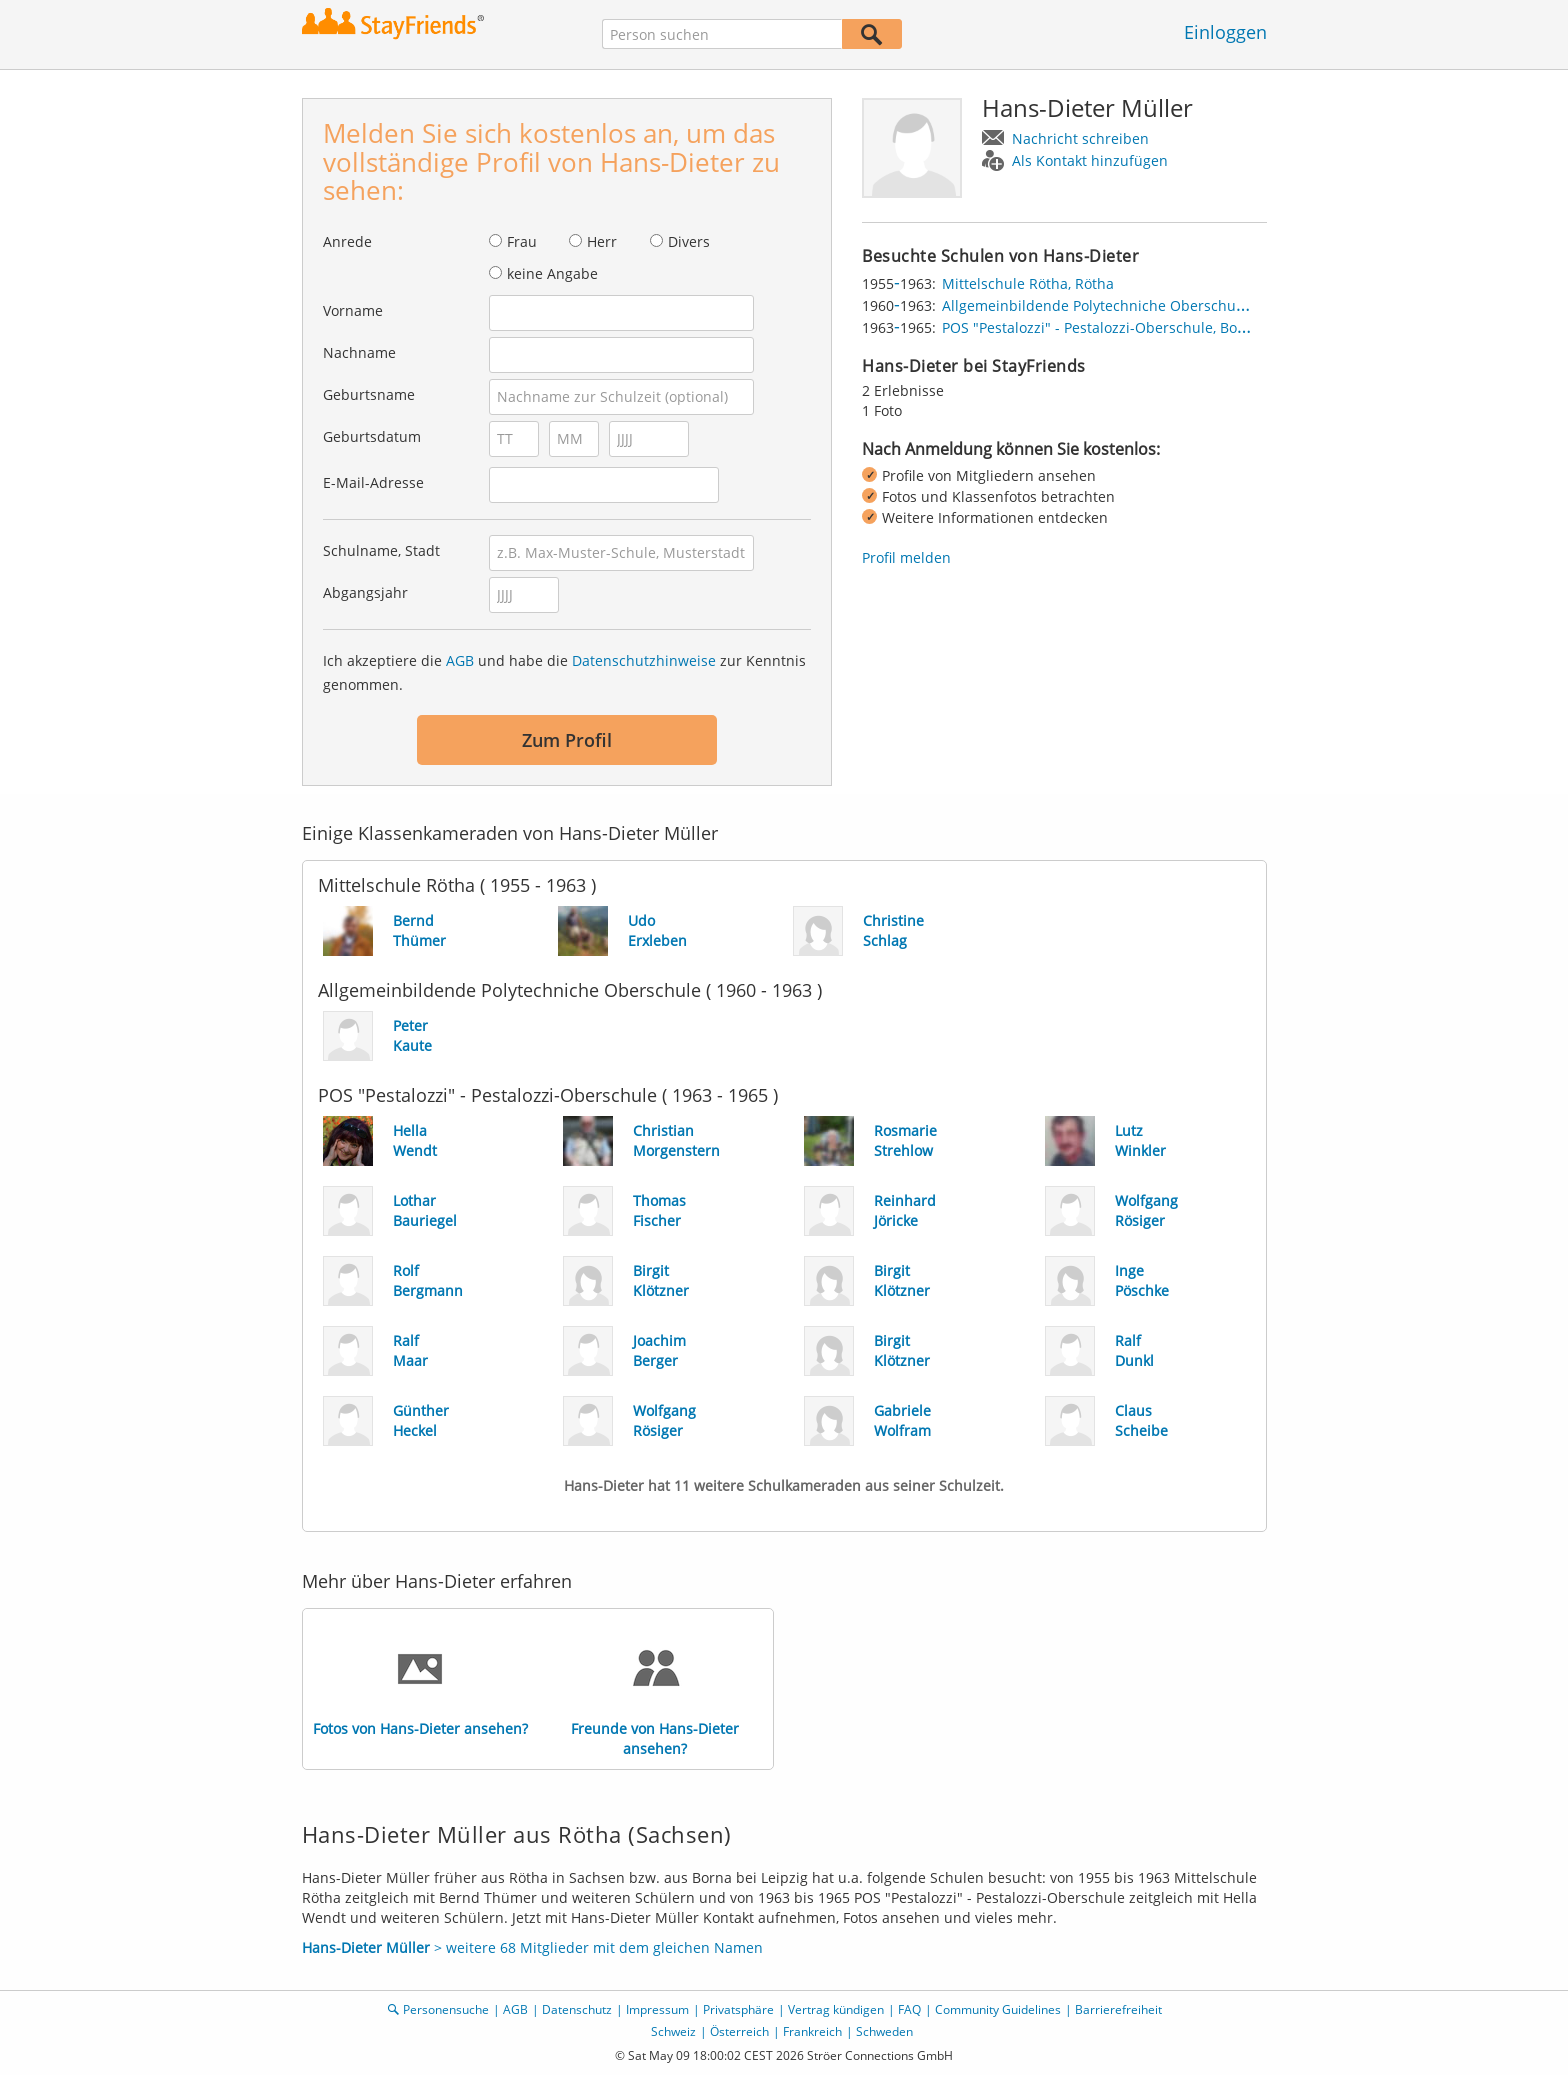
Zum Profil (567, 740)
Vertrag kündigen (836, 2009)
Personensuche (446, 2009)
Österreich (739, 2031)
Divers (689, 241)
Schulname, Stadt (381, 550)
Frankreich (812, 2031)
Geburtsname (369, 394)
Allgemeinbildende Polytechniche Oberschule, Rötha (1118, 305)
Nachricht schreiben (1080, 138)
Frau (522, 241)
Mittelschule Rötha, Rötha (1028, 283)
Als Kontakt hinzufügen (1090, 160)
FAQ (909, 2009)
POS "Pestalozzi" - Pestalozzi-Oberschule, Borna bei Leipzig (1139, 327)
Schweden (884, 2031)
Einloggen (1225, 32)
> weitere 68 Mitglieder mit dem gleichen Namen (532, 1947)
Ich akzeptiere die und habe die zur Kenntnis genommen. (564, 672)
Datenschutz (577, 2009)
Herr (602, 241)
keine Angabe (552, 273)
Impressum (657, 2009)
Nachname (359, 352)
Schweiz (673, 2031)
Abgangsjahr (365, 592)
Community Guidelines (998, 2009)
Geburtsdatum (372, 436)
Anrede (347, 241)
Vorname (353, 310)
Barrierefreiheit (1118, 2009)
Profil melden (906, 557)
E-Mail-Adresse (373, 482)
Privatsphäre (738, 2009)
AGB (460, 660)
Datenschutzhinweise (644, 660)
